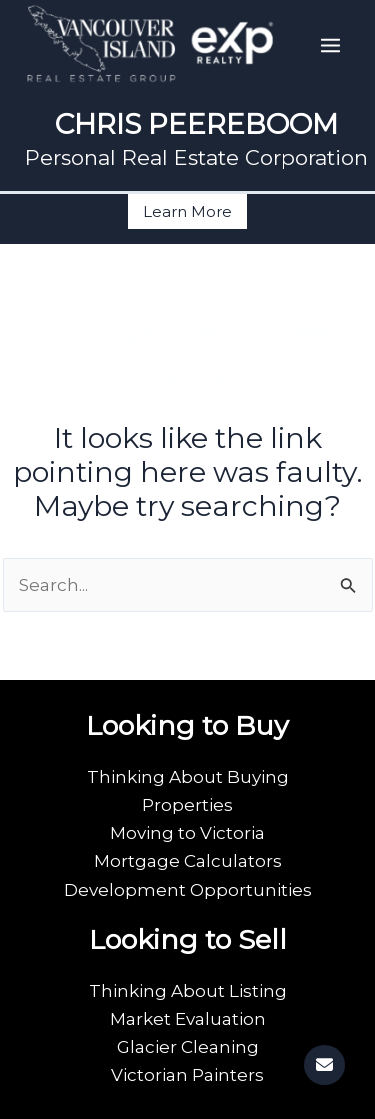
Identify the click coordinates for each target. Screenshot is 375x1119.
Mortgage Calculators (188, 861)
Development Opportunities (188, 890)
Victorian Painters (187, 1075)
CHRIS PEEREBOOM (196, 124)
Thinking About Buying (188, 777)
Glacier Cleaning (188, 1047)
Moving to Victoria (187, 833)
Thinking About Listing (188, 991)
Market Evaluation (188, 1019)
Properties (187, 805)
